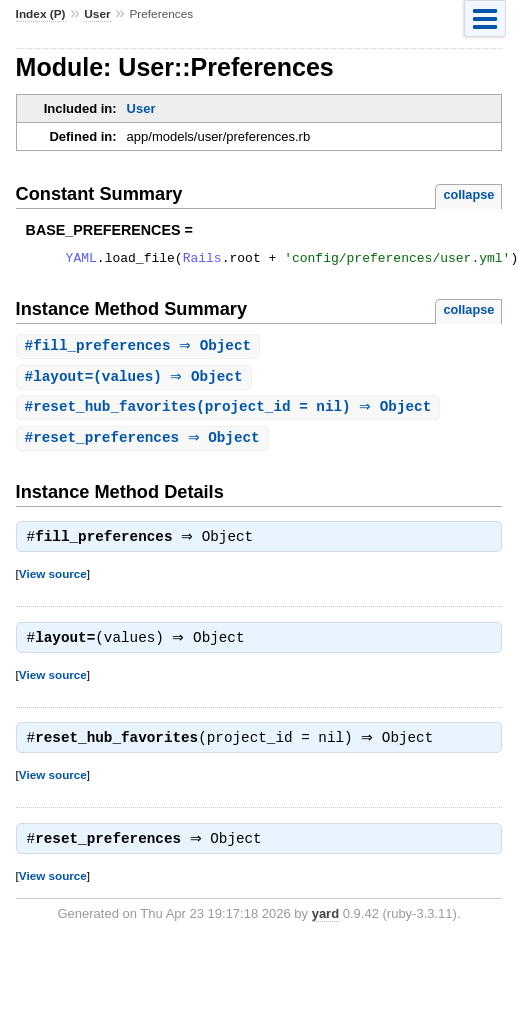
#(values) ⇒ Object (136, 381)
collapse (468, 194)
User (97, 14)
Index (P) (41, 14)
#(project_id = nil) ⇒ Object (231, 412)
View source (53, 582)
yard (325, 928)
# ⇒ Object (141, 349)
